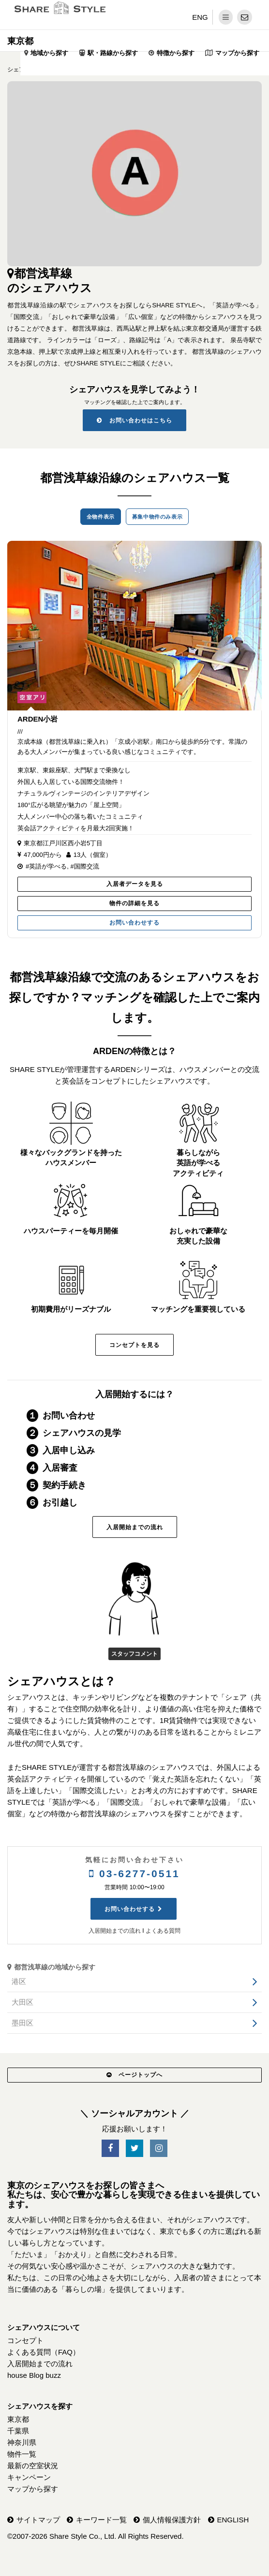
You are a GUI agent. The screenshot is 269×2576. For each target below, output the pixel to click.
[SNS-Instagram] (158, 2148)
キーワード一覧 (101, 2520)
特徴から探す (175, 53)
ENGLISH (233, 2520)
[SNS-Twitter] (134, 2148)
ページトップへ (134, 2074)
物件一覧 (21, 2454)
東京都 (20, 41)
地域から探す (49, 53)
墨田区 (22, 2023)
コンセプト (25, 2340)
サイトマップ (38, 2520)
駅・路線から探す (113, 53)
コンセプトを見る (134, 1345)
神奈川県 (21, 2442)
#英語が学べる (46, 866)
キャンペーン (29, 2477)
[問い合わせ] (244, 17)
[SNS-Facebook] (110, 2148)
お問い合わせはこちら (134, 420)
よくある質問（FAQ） (43, 2352)
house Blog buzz (34, 2375)
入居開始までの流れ (134, 1527)
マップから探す (237, 53)
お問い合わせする (134, 922)
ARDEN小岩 (37, 719)
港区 (19, 1981)
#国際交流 (84, 866)
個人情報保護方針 (172, 2520)
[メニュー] (226, 17)
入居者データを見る (134, 884)
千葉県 (18, 2431)
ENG (200, 17)
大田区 (22, 2002)
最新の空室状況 (32, 2465)
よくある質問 (163, 1930)
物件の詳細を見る (134, 903)
